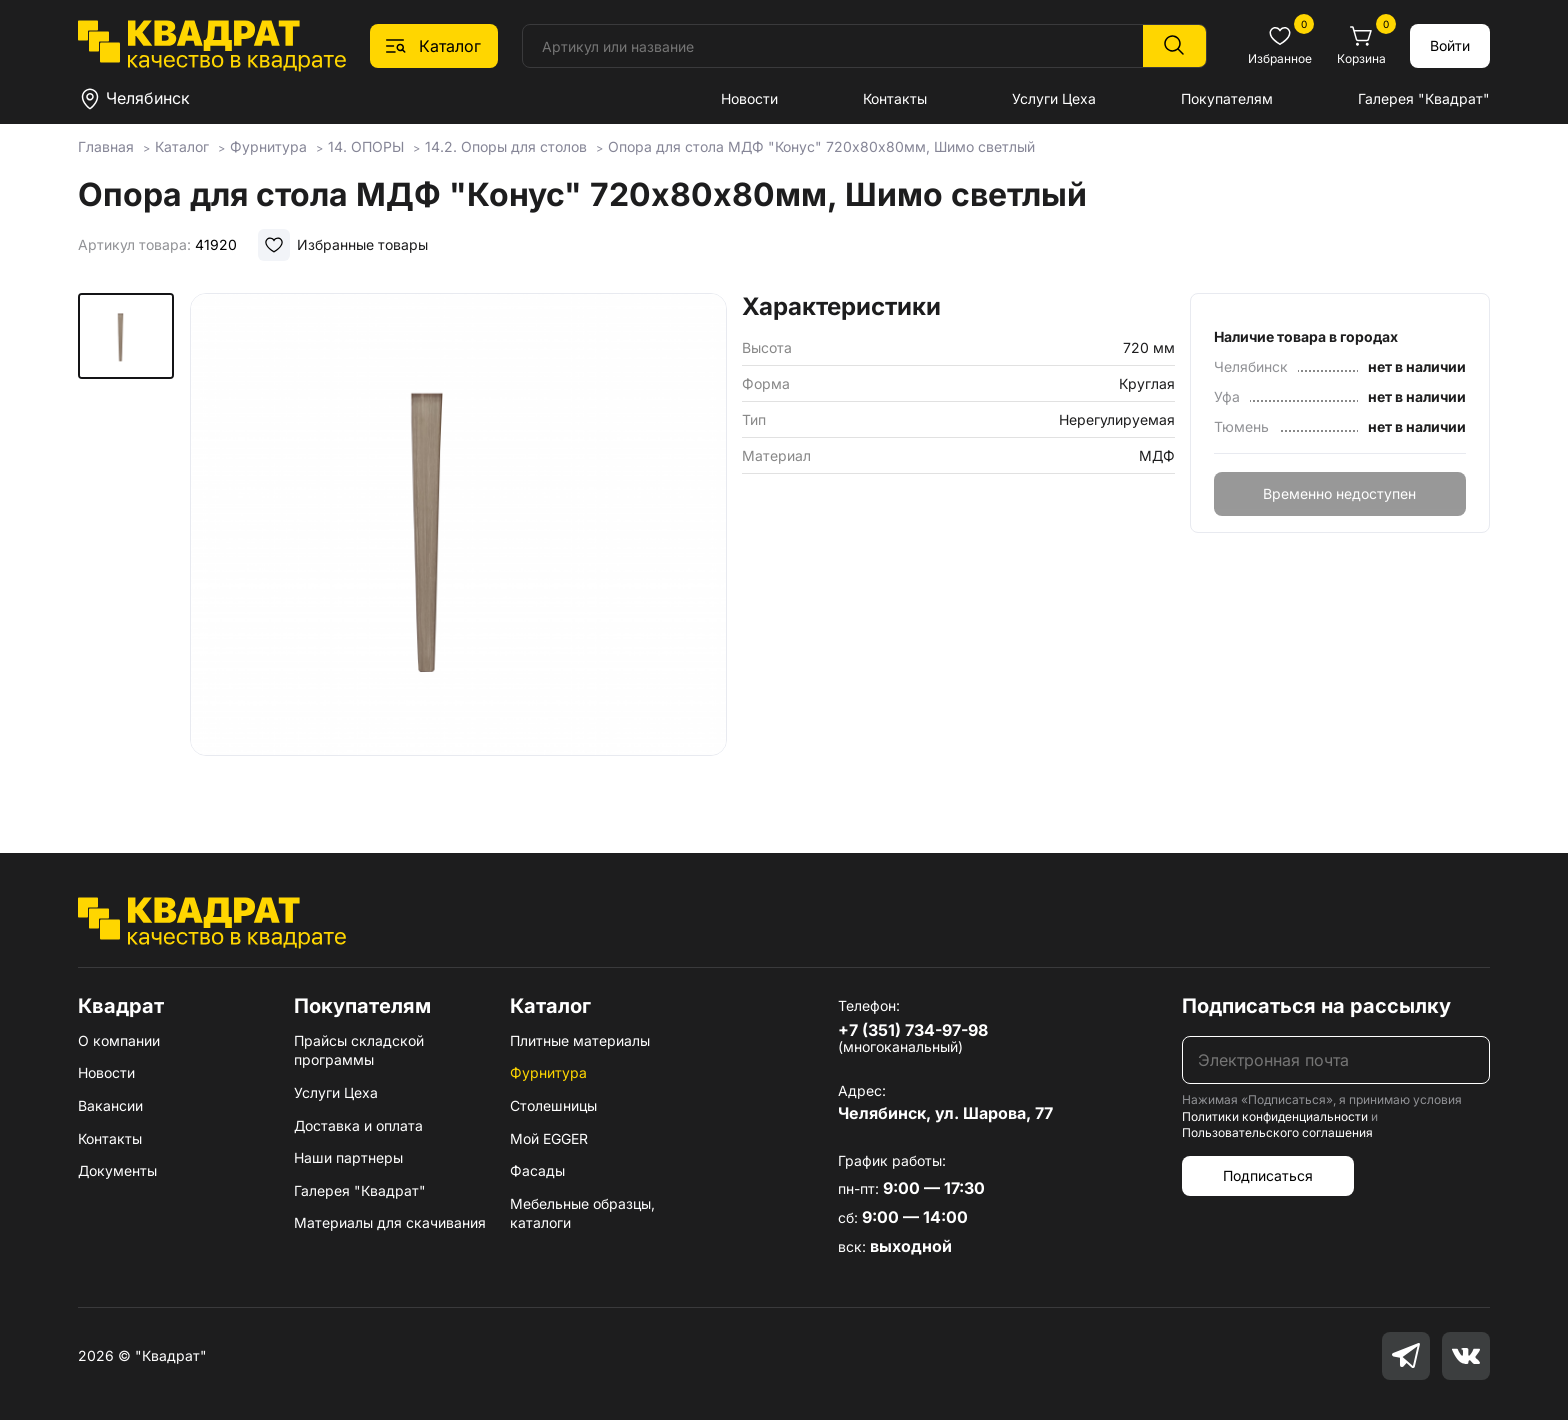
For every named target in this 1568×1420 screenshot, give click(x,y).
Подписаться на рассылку (1316, 1006)
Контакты (895, 98)
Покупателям (1227, 98)
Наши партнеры (348, 1157)
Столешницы (553, 1105)
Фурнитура (548, 1072)
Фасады (537, 1170)
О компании (119, 1040)
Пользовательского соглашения (1277, 1132)
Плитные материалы (580, 1040)
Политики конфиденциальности (1275, 1116)
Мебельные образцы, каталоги (582, 1213)
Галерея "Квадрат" (1424, 98)
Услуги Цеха (1054, 98)
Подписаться (1268, 1175)
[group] (458, 544)
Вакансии (110, 1105)
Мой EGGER (549, 1138)
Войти (1450, 45)
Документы (117, 1170)
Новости (749, 98)
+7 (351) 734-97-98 (913, 1030)
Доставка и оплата (358, 1125)
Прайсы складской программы (359, 1050)
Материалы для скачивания (390, 1222)
